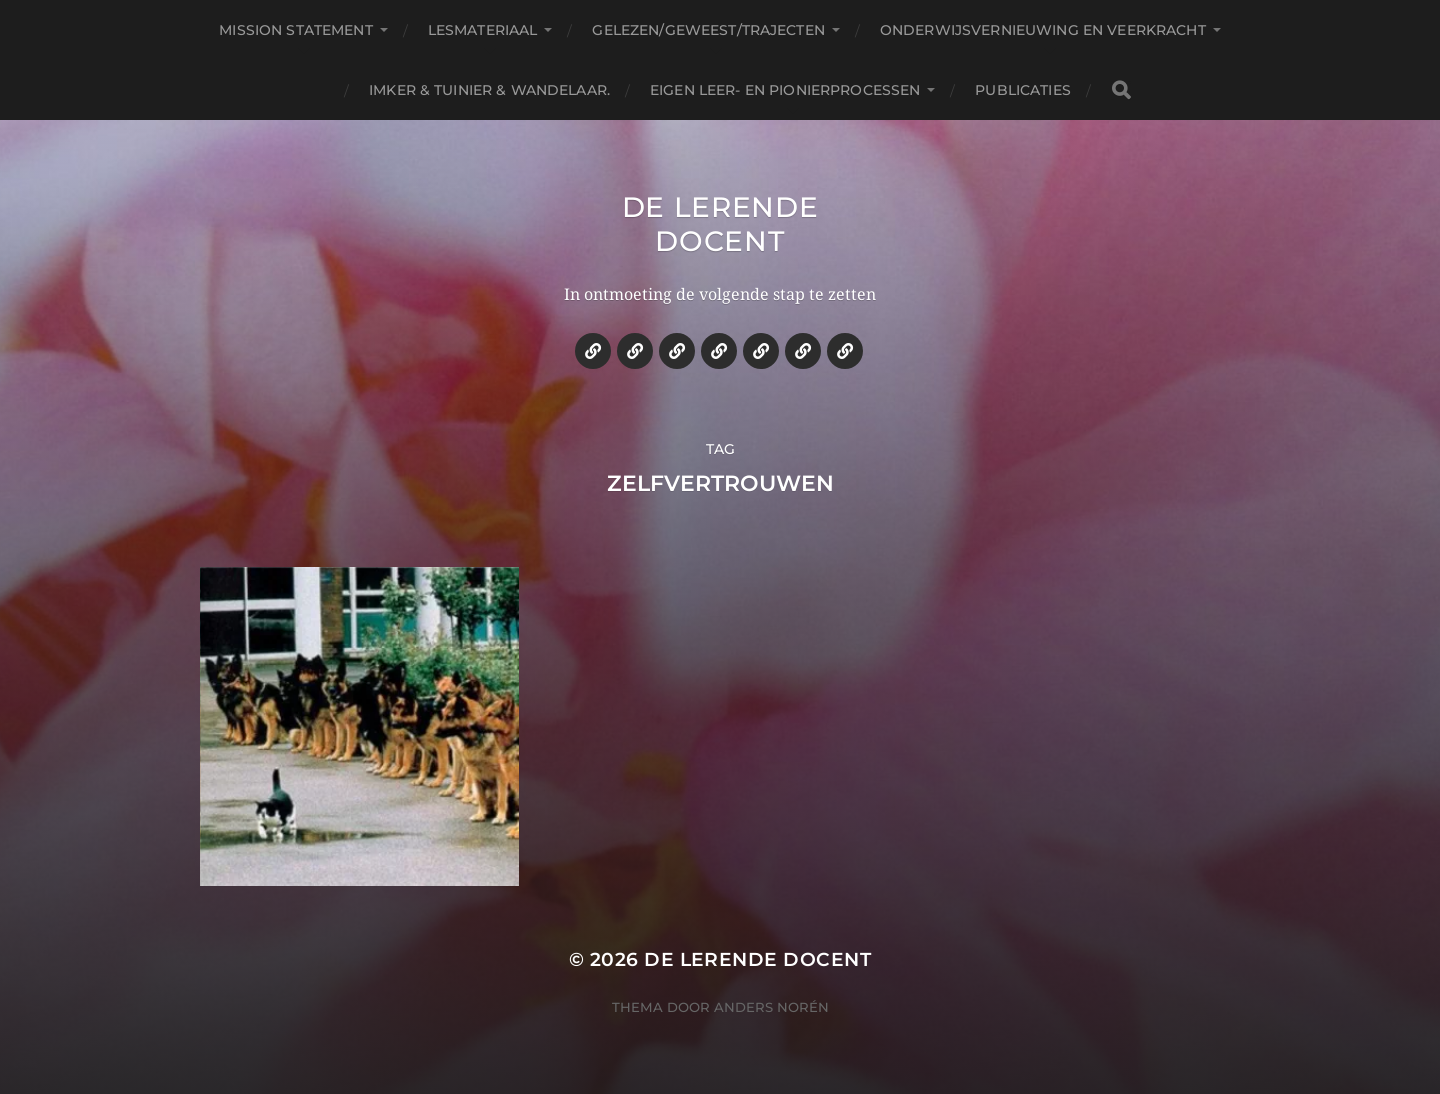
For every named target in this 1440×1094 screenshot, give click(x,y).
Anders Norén (771, 1007)
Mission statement (295, 30)
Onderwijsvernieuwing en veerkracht (1043, 30)
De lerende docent (720, 224)
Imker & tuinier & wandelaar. (489, 90)
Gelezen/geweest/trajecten (708, 30)
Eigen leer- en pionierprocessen (785, 90)
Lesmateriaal (483, 30)
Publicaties (1023, 90)
